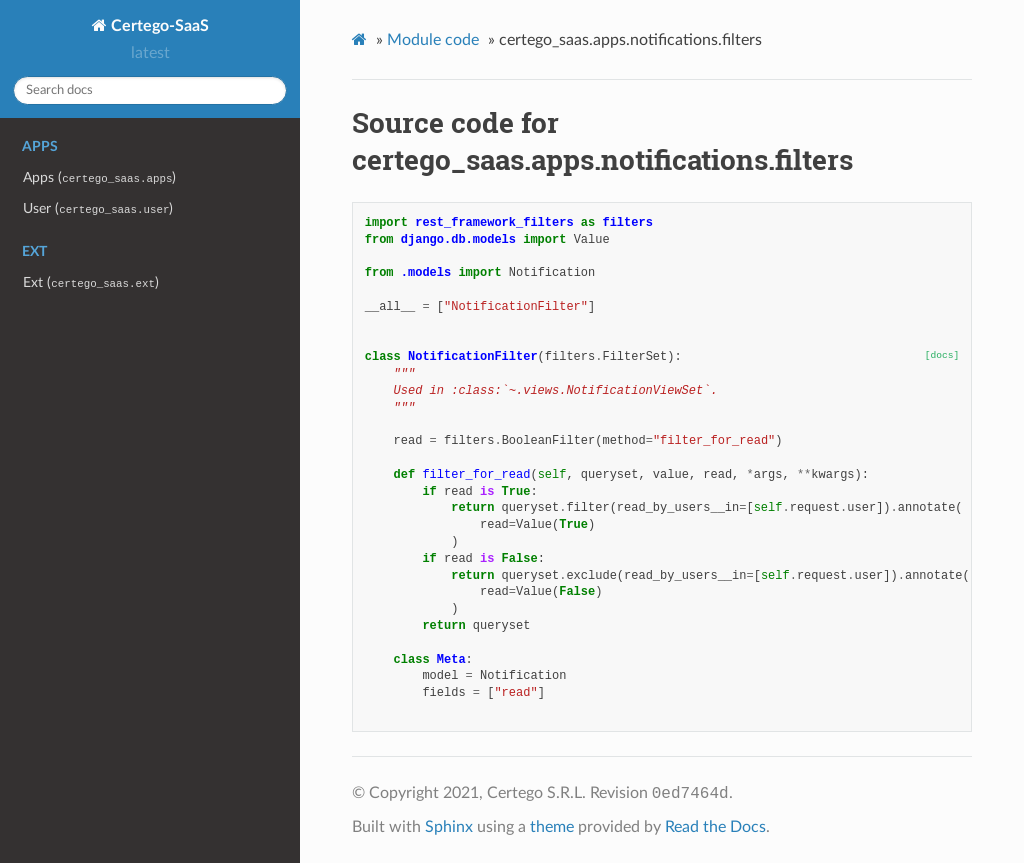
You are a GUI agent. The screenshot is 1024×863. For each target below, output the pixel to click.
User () (98, 208)
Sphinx (449, 827)
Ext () (91, 282)
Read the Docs (715, 827)
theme (552, 827)
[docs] (942, 355)
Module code (433, 40)
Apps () (99, 177)
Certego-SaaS (158, 26)
